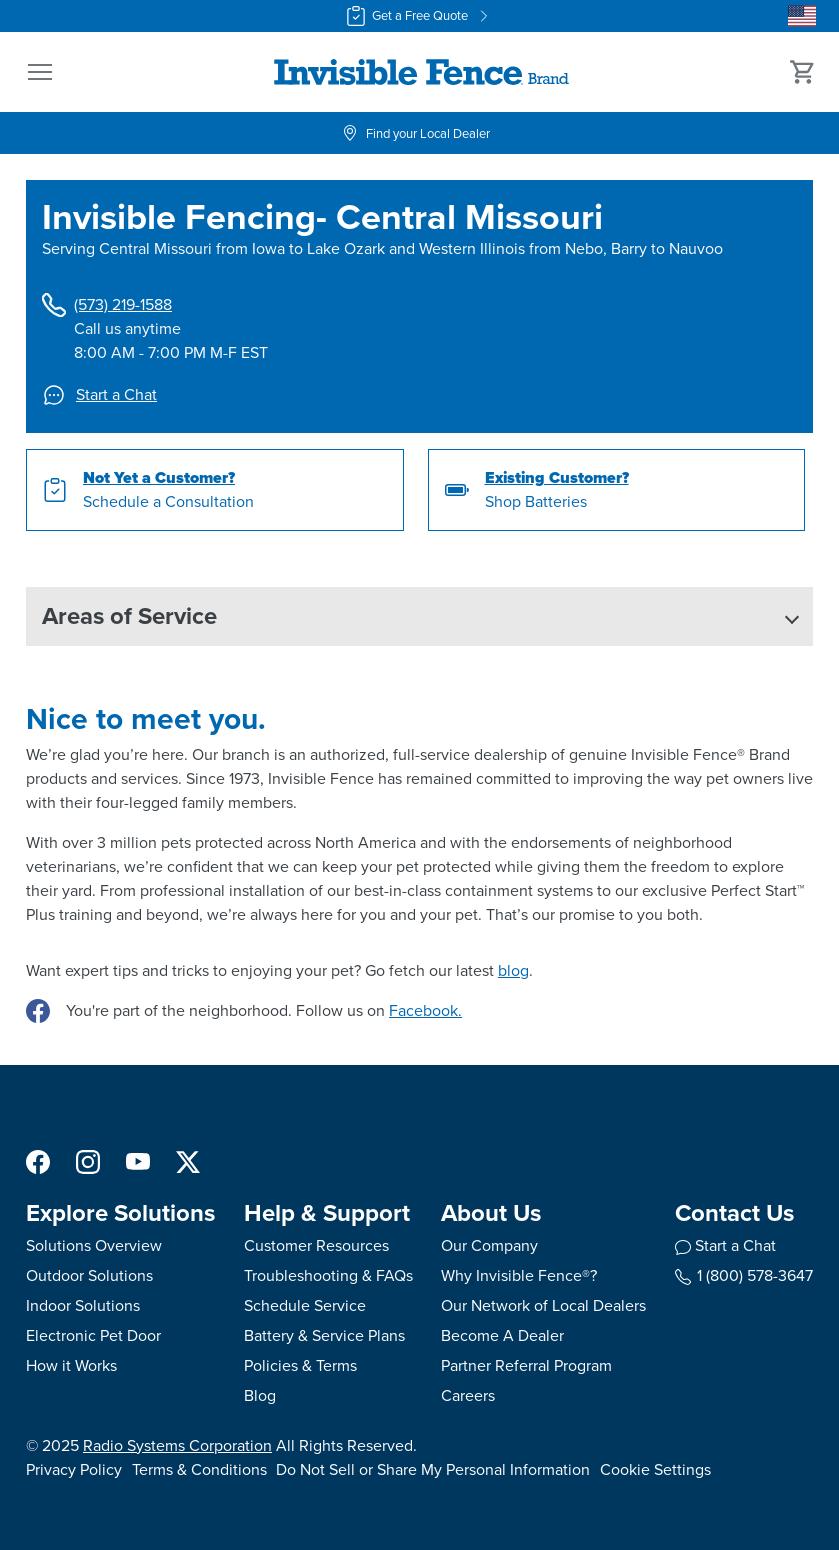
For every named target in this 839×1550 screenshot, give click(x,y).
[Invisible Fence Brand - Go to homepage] (421, 72)
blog (513, 970)
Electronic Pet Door (93, 1335)
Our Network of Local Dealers (543, 1305)
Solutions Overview (94, 1245)
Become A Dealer (502, 1335)
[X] (188, 1160)
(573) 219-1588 (107, 305)
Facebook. (425, 1010)
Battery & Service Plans (324, 1335)
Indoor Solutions (83, 1305)
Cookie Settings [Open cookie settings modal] (655, 1469)
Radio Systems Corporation (177, 1445)
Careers (468, 1395)
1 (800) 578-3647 (744, 1275)
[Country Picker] (802, 16)
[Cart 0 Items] (803, 72)
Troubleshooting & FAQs (328, 1275)
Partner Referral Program (526, 1365)
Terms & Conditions (199, 1469)
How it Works (71, 1365)
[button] (40, 72)
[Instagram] (88, 1160)
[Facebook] (38, 1160)
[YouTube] (138, 1160)
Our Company (489, 1245)
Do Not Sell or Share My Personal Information (433, 1469)
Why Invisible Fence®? (519, 1275)
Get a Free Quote (420, 16)
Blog (260, 1395)
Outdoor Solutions (89, 1275)
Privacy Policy (74, 1469)
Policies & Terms (300, 1365)
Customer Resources (316, 1245)
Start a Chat (99, 395)
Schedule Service (305, 1305)
